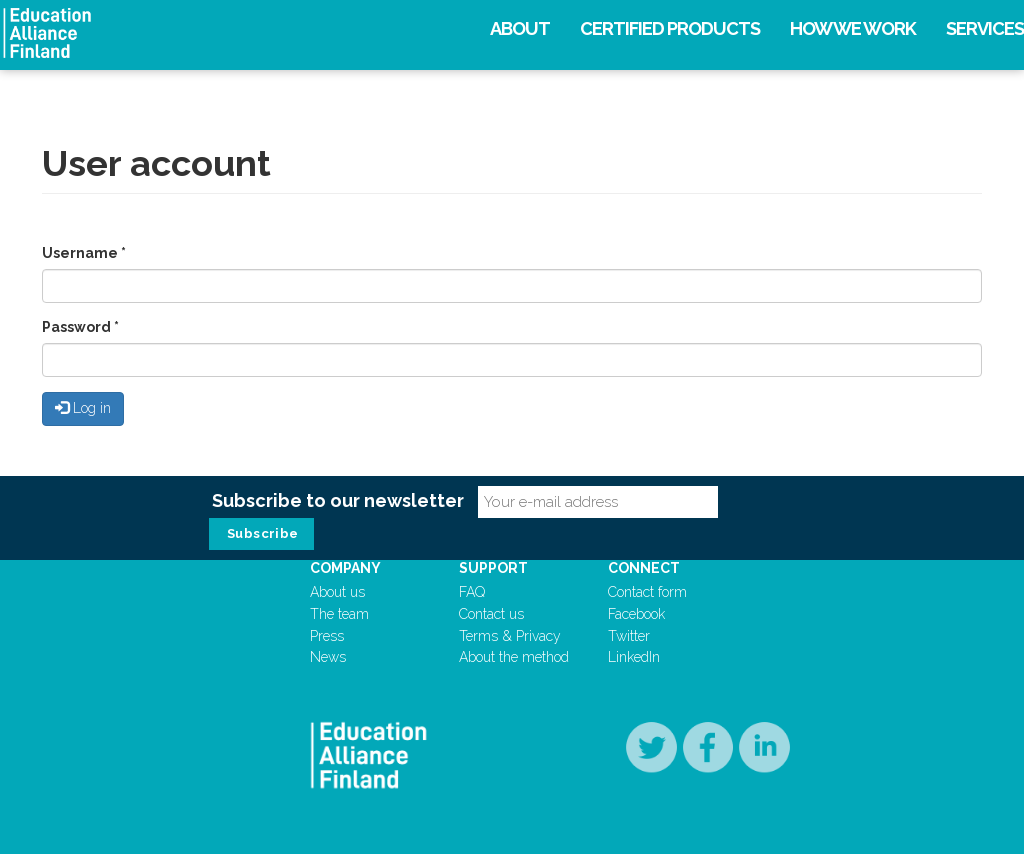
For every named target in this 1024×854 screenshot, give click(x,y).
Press (327, 636)
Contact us (491, 614)
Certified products (670, 28)
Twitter (629, 636)
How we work (853, 28)
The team (339, 614)
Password (80, 327)
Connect (644, 568)
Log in (83, 408)
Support (493, 568)
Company (345, 568)
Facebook (636, 614)
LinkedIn (634, 657)
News (328, 657)
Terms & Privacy (510, 636)
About (520, 28)
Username (84, 253)
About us (337, 592)
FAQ (472, 592)
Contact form (647, 592)
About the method (514, 657)
